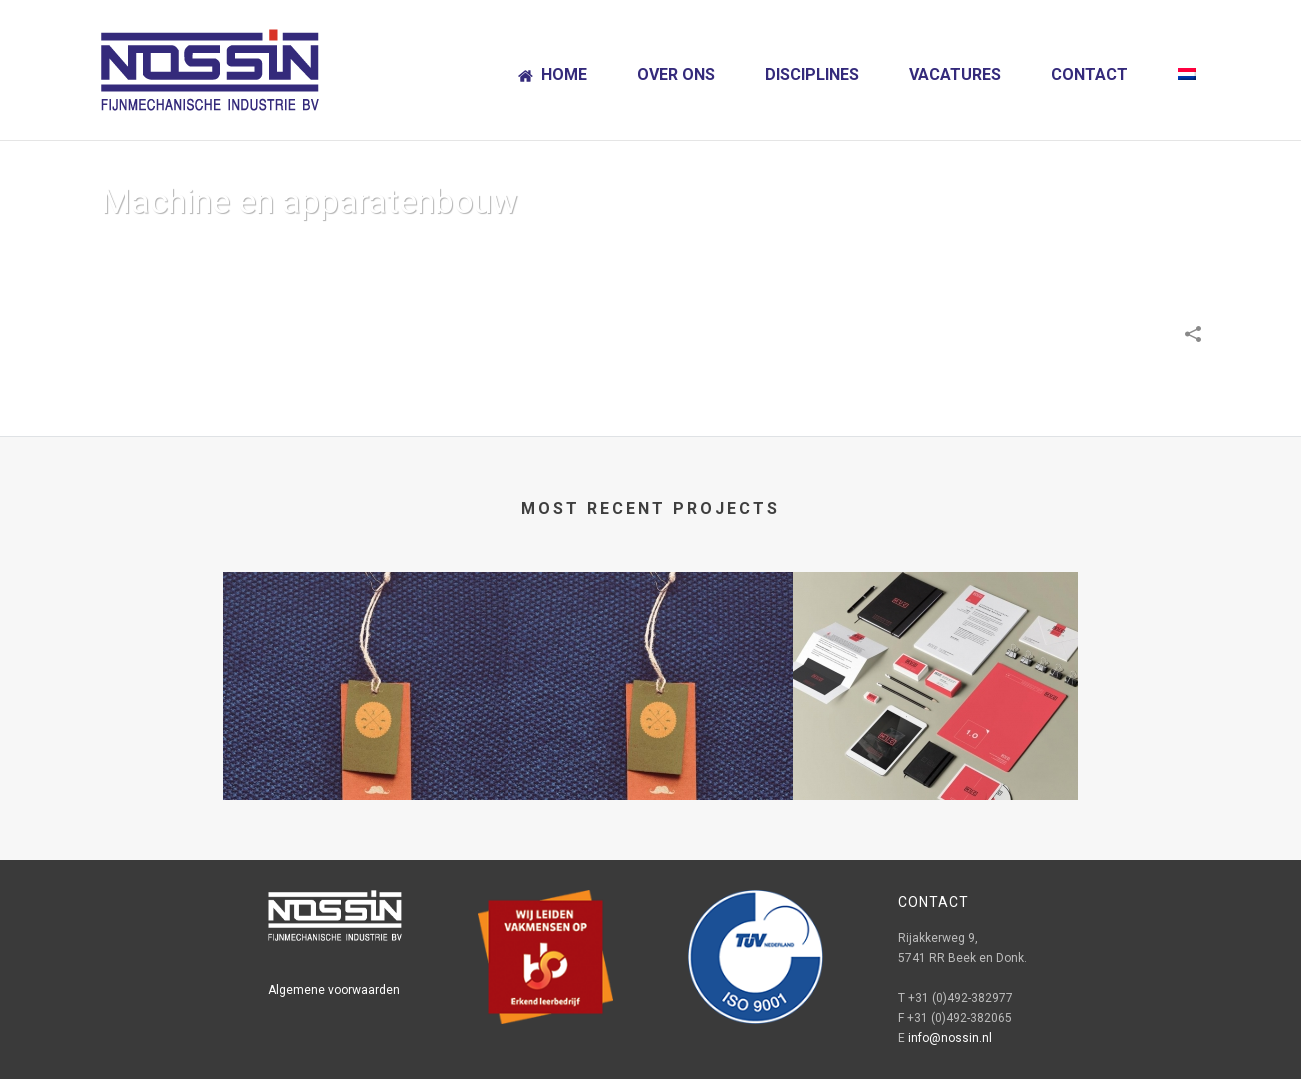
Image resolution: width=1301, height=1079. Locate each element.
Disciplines (812, 74)
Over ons (676, 74)
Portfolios (962, 252)
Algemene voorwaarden (334, 990)
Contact (1089, 74)
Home (552, 74)
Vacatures (955, 74)
